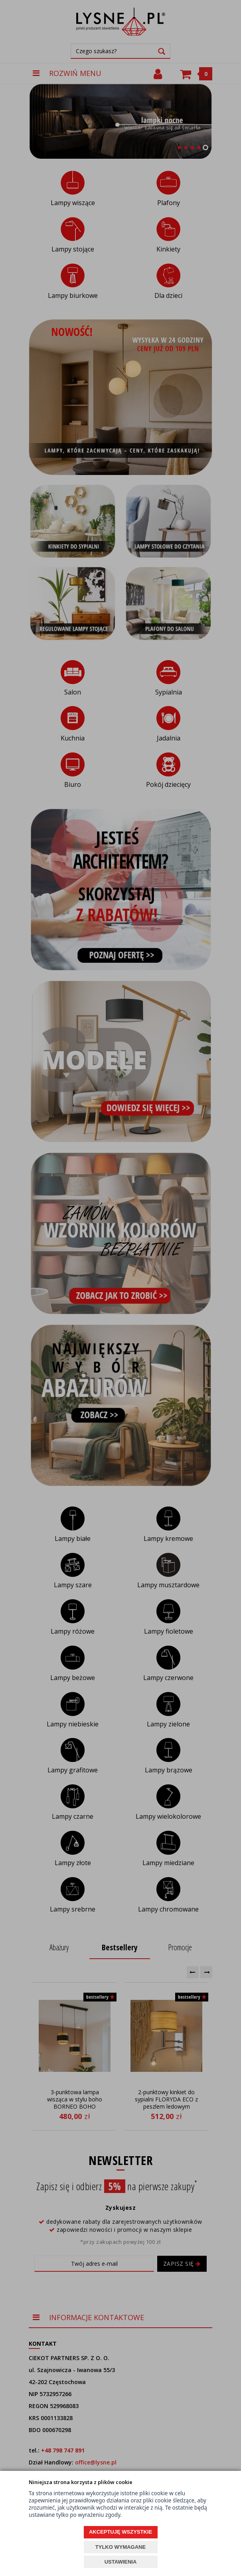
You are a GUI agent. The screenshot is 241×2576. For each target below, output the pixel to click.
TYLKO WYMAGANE (120, 2547)
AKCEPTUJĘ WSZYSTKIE (120, 2532)
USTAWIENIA (121, 2562)
